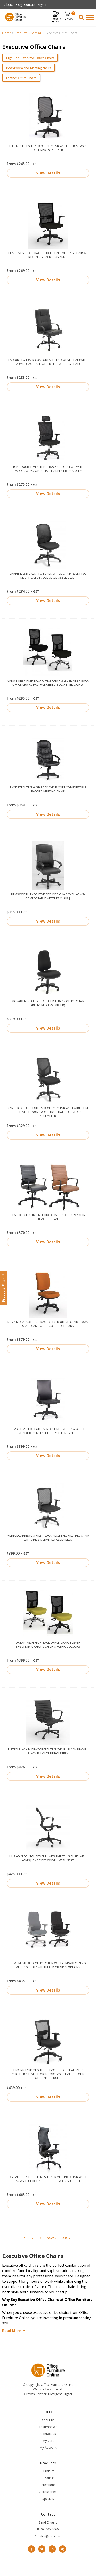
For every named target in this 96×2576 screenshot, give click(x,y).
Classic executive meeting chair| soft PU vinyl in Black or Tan (48, 1217)
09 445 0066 (49, 2529)
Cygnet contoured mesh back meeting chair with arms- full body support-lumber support (48, 2179)
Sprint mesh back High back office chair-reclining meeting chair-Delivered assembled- (48, 576)
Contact (29, 4)
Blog (18, 4)
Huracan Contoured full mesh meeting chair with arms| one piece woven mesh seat (48, 1858)
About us (48, 2420)
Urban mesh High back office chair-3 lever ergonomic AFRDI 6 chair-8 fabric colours (48, 1644)
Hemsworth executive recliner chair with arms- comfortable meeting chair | (48, 896)
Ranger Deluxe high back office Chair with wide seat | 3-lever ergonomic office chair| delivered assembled (48, 1112)
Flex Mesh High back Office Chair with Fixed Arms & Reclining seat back (48, 148)
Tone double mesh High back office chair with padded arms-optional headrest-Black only (48, 469)
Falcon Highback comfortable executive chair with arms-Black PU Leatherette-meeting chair (48, 362)
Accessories (48, 2492)
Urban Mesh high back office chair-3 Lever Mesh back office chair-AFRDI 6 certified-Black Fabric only (48, 682)
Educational (48, 2485)
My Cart (48, 2440)
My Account (48, 2447)
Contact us (48, 2434)
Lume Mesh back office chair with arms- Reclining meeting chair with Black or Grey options (48, 1965)
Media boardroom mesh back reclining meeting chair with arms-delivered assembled (48, 1538)
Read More (11, 2330)
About (8, 4)
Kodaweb (56, 2389)
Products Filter (3, 1290)
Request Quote (56, 20)
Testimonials (48, 2427)
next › (51, 2238)
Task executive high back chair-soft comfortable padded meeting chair (48, 789)
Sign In (42, 4)
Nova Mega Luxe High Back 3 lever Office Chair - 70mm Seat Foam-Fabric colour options (48, 1324)
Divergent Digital (60, 2394)
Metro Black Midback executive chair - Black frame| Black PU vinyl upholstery (48, 1751)
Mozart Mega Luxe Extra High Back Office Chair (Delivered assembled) (48, 1003)
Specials (48, 2498)
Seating (48, 2478)
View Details (48, 173)
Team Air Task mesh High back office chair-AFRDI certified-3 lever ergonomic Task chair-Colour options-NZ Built (48, 2074)
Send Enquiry (48, 2522)
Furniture (48, 2471)
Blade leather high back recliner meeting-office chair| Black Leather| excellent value (48, 1431)
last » (65, 2238)
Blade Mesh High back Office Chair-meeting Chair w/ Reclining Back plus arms (48, 255)
